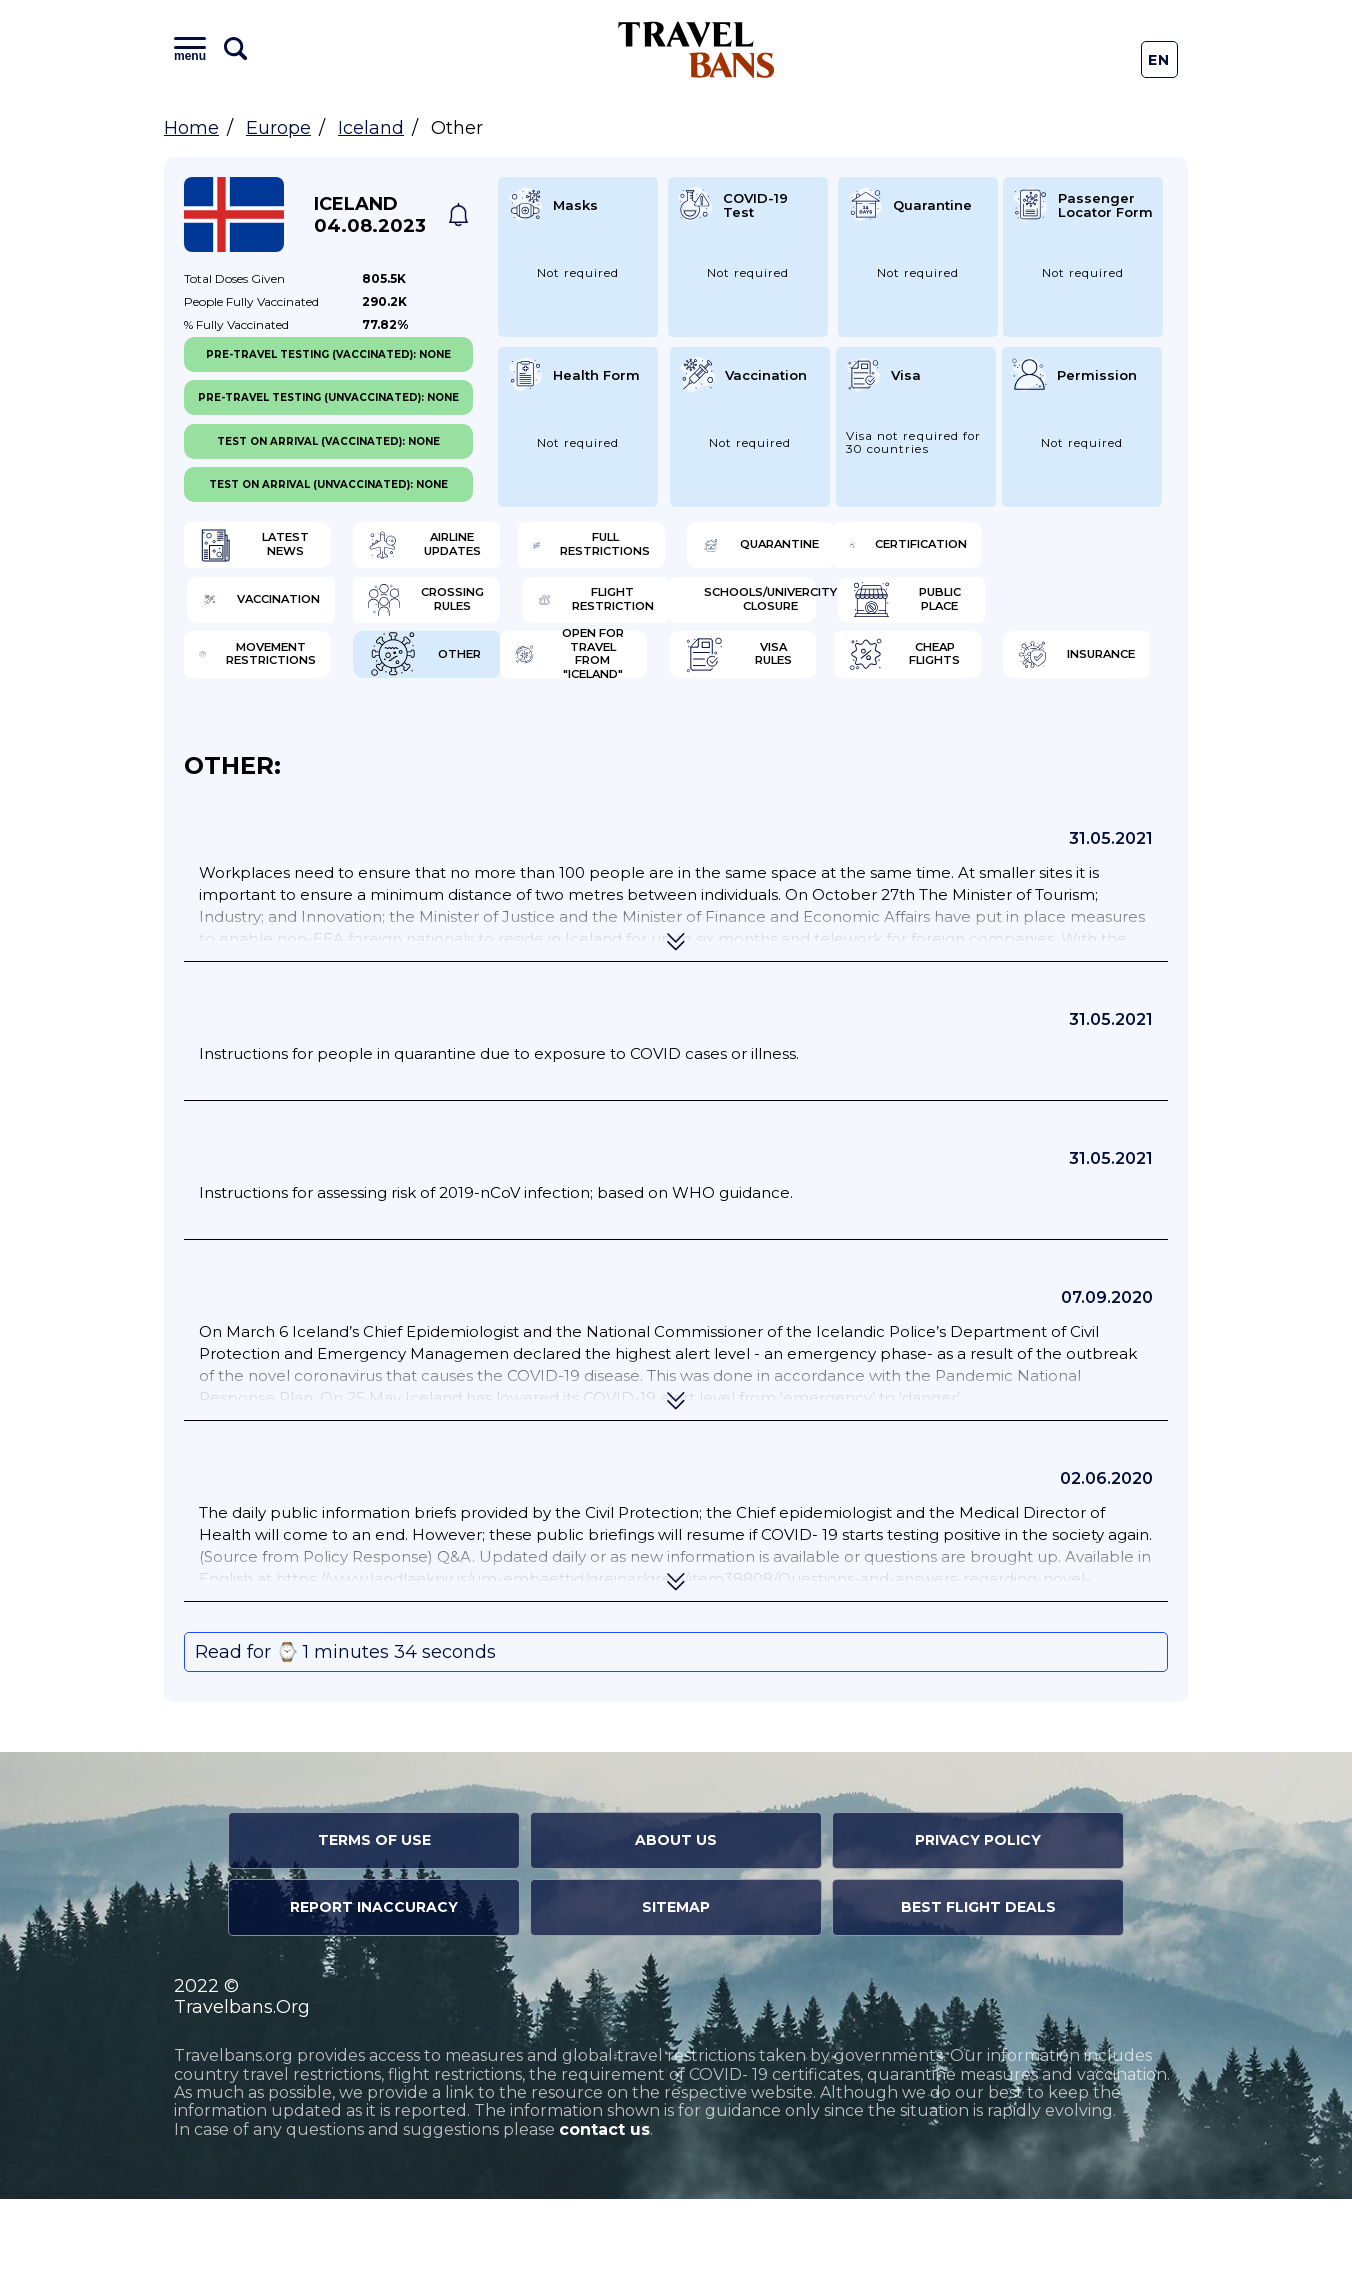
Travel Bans (696, 49)
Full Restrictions (795, 550)
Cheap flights (792, 745)
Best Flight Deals (978, 2003)
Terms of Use (374, 1936)
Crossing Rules (798, 615)
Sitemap (676, 2003)
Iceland (371, 128)
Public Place (534, 680)
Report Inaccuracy (374, 2003)
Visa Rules (525, 745)
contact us (604, 2225)
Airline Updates (546, 550)
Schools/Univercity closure (296, 680)
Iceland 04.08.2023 (370, 215)
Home (191, 128)
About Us (676, 1936)
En (1159, 60)
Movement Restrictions (793, 680)
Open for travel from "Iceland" (291, 745)
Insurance (1032, 745)
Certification (286, 615)
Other (1017, 680)
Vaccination (534, 615)
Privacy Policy (978, 1936)
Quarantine (1038, 550)
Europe (278, 128)
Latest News (281, 550)
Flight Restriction (1046, 615)
